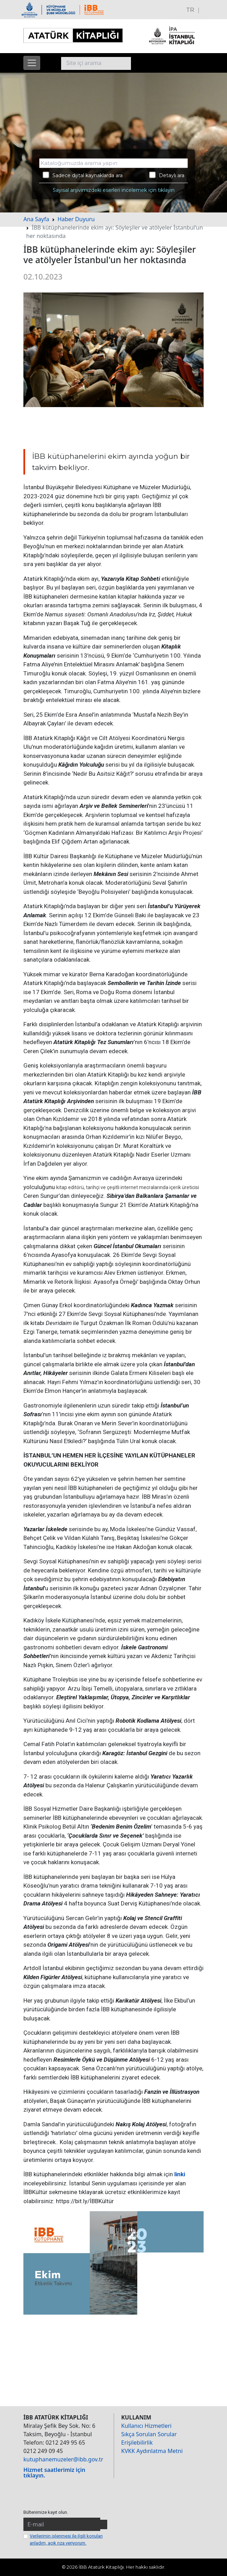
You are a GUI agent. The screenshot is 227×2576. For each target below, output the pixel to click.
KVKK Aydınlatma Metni (152, 2451)
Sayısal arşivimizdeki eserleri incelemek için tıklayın (114, 190)
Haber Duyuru (76, 219)
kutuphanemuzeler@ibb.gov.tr (63, 2459)
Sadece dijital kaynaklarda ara (83, 175)
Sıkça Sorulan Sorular (149, 2434)
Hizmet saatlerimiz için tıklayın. (54, 2472)
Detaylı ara (166, 175)
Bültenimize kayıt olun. (45, 2512)
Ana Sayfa (36, 219)
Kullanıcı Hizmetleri (146, 2426)
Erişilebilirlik (137, 2442)
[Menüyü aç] (31, 63)
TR (190, 10)
